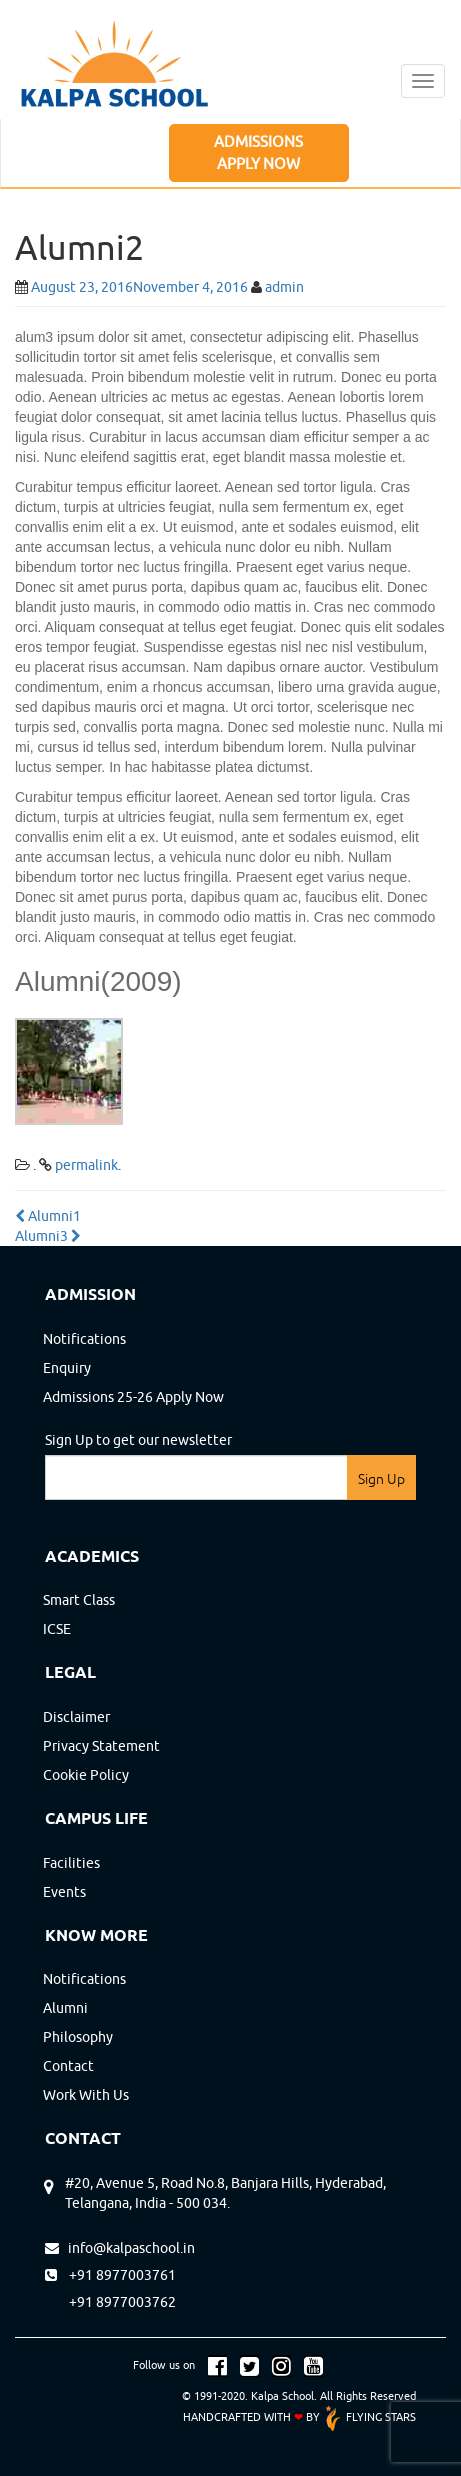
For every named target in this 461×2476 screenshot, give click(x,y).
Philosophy (78, 2037)
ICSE (57, 1629)
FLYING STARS (369, 2416)
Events (64, 1892)
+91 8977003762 (110, 2302)
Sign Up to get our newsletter (138, 1440)
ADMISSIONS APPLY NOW (258, 152)
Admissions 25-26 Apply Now (133, 1397)
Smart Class (79, 1600)
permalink (86, 1165)
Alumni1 (48, 1216)
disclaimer (76, 1717)
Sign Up (381, 1479)
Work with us (86, 2095)
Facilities (71, 1863)
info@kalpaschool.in (120, 2248)
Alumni (65, 2008)
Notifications (84, 1339)
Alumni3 (48, 1236)
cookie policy (86, 1775)
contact (68, 2066)
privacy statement (101, 1746)
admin (284, 287)
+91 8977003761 (110, 2275)
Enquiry (67, 1368)
